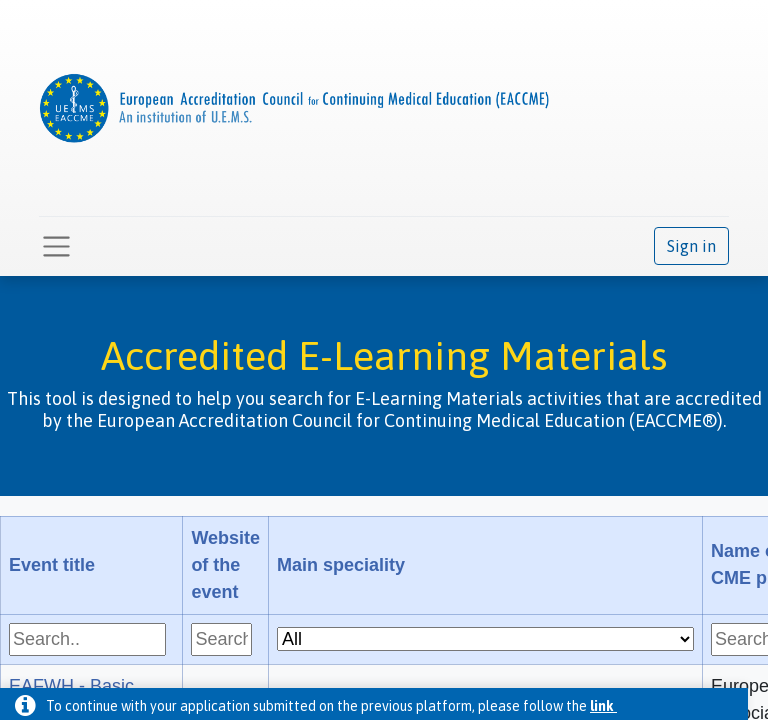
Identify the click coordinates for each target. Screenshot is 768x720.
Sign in (691, 246)
